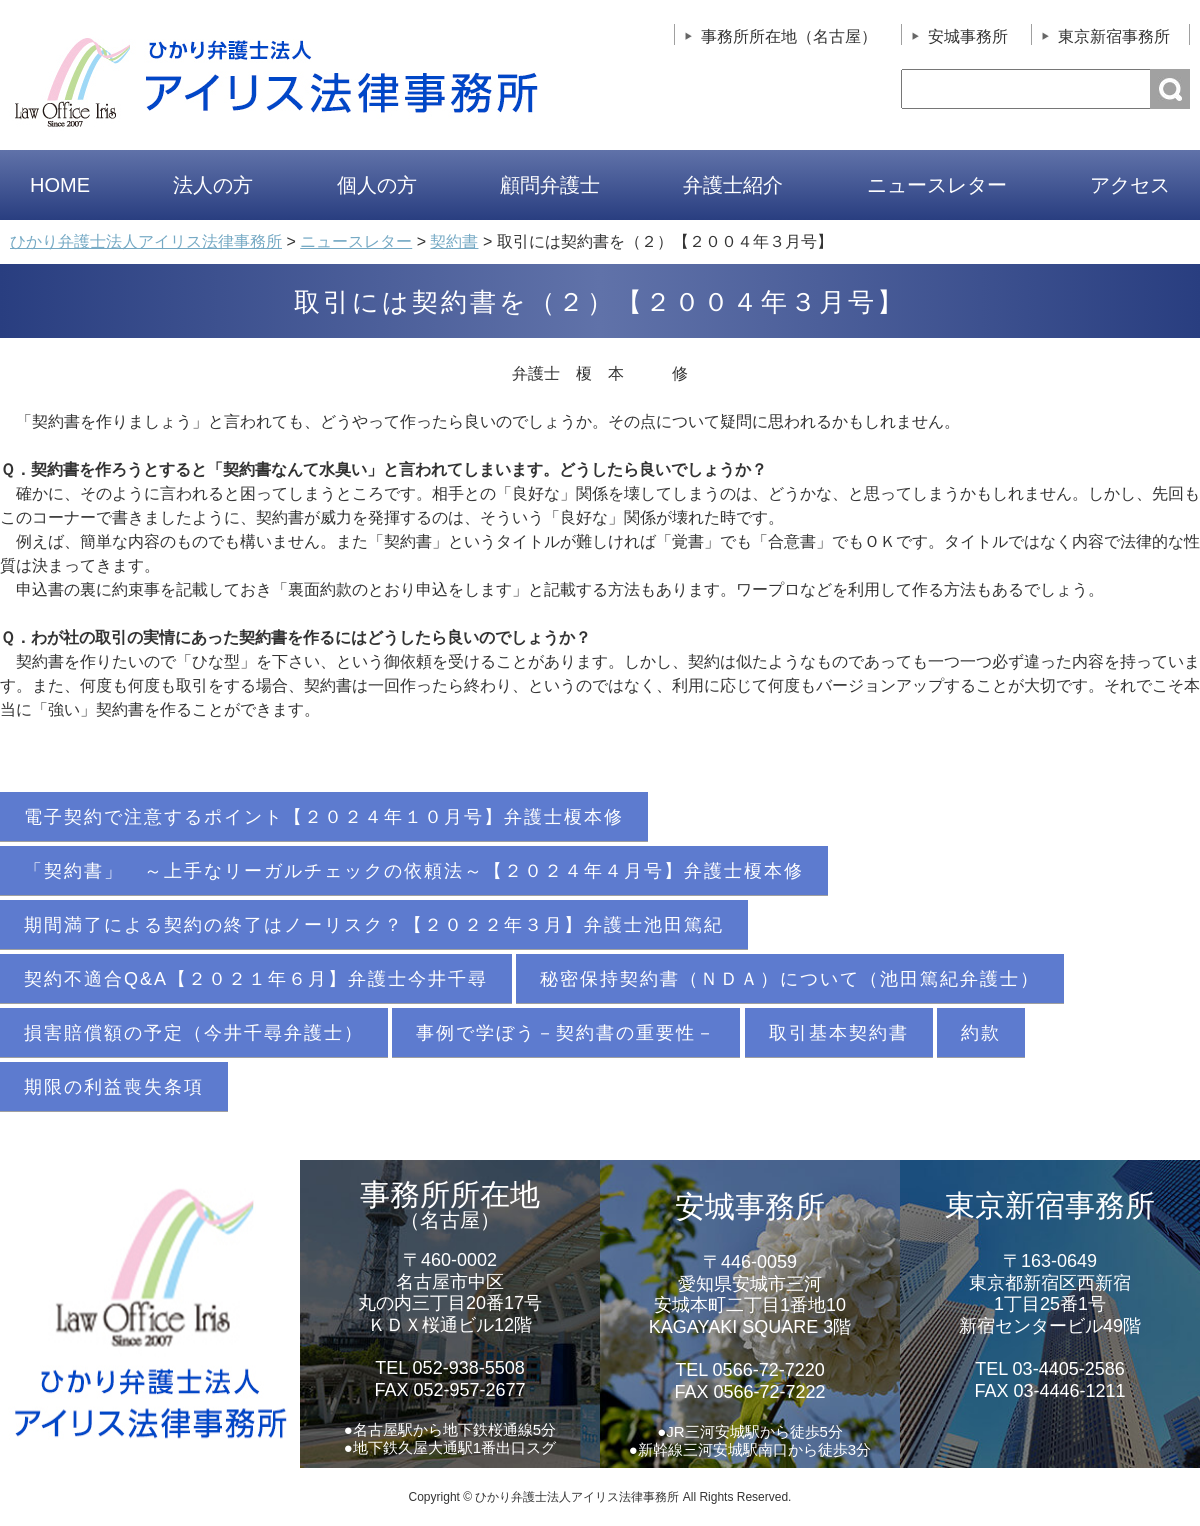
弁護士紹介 (733, 185)
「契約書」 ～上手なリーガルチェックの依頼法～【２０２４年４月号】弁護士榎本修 (414, 871)
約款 (981, 1033)
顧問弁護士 (550, 185)
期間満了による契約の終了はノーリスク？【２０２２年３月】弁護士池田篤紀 (374, 925)
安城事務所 (968, 36)
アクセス (1130, 185)
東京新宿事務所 (1114, 36)
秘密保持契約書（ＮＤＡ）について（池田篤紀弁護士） (790, 979)
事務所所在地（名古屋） (789, 36)
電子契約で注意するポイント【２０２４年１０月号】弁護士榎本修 (324, 817)
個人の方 (377, 185)
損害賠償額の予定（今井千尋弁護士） (194, 1033)
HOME (60, 185)
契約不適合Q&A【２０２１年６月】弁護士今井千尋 (256, 979)
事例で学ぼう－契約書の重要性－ (566, 1033)
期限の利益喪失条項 (114, 1087)
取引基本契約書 (839, 1033)
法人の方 (213, 185)
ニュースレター (937, 185)
